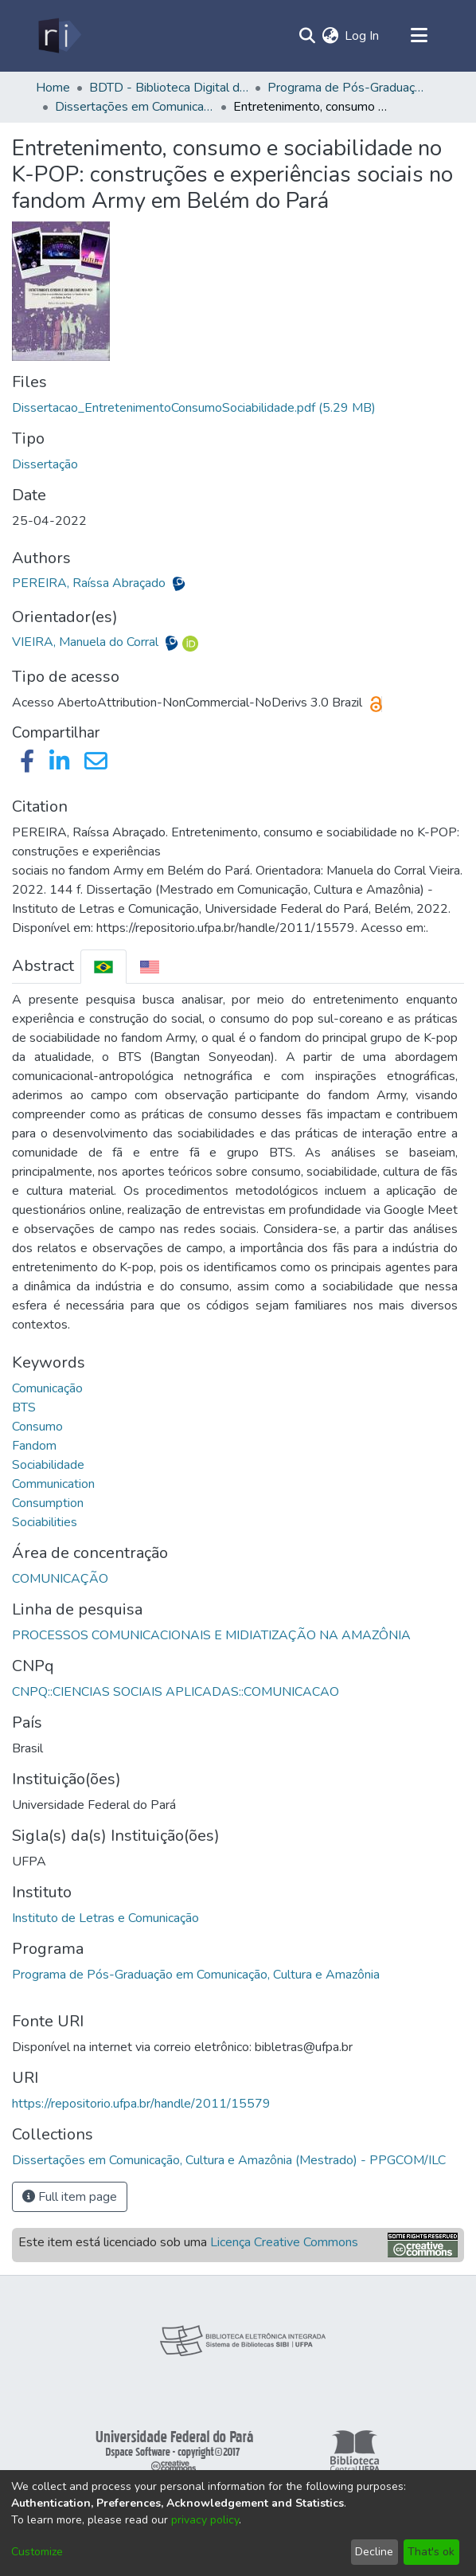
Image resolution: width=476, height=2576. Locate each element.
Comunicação (47, 1388)
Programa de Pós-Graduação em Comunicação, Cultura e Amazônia (196, 1974)
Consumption (48, 1503)
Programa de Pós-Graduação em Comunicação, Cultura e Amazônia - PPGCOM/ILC (347, 87)
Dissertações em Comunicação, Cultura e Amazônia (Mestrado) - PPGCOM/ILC (134, 106)
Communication (53, 1484)
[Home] (58, 36)
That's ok (431, 2551)
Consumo (37, 1426)
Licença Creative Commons (284, 2242)
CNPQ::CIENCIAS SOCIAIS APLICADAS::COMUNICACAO (175, 1692)
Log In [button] (362, 36)
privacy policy (205, 2519)
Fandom (34, 1445)
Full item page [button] (69, 2197)
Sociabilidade (48, 1465)
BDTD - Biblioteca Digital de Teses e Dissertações (168, 87)
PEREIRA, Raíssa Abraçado (90, 583)
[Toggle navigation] (418, 36)
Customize (37, 2551)
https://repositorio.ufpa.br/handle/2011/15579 (141, 2103)
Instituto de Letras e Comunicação (105, 1918)
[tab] (103, 966)
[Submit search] (307, 35)
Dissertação (45, 464)
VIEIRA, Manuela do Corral (87, 642)
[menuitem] (330, 35)
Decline (374, 2551)
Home (53, 87)
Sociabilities (44, 1522)
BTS (24, 1407)
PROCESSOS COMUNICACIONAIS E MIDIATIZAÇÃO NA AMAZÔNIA (211, 1635)
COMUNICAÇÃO (60, 1578)
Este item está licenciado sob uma (188, 2242)
